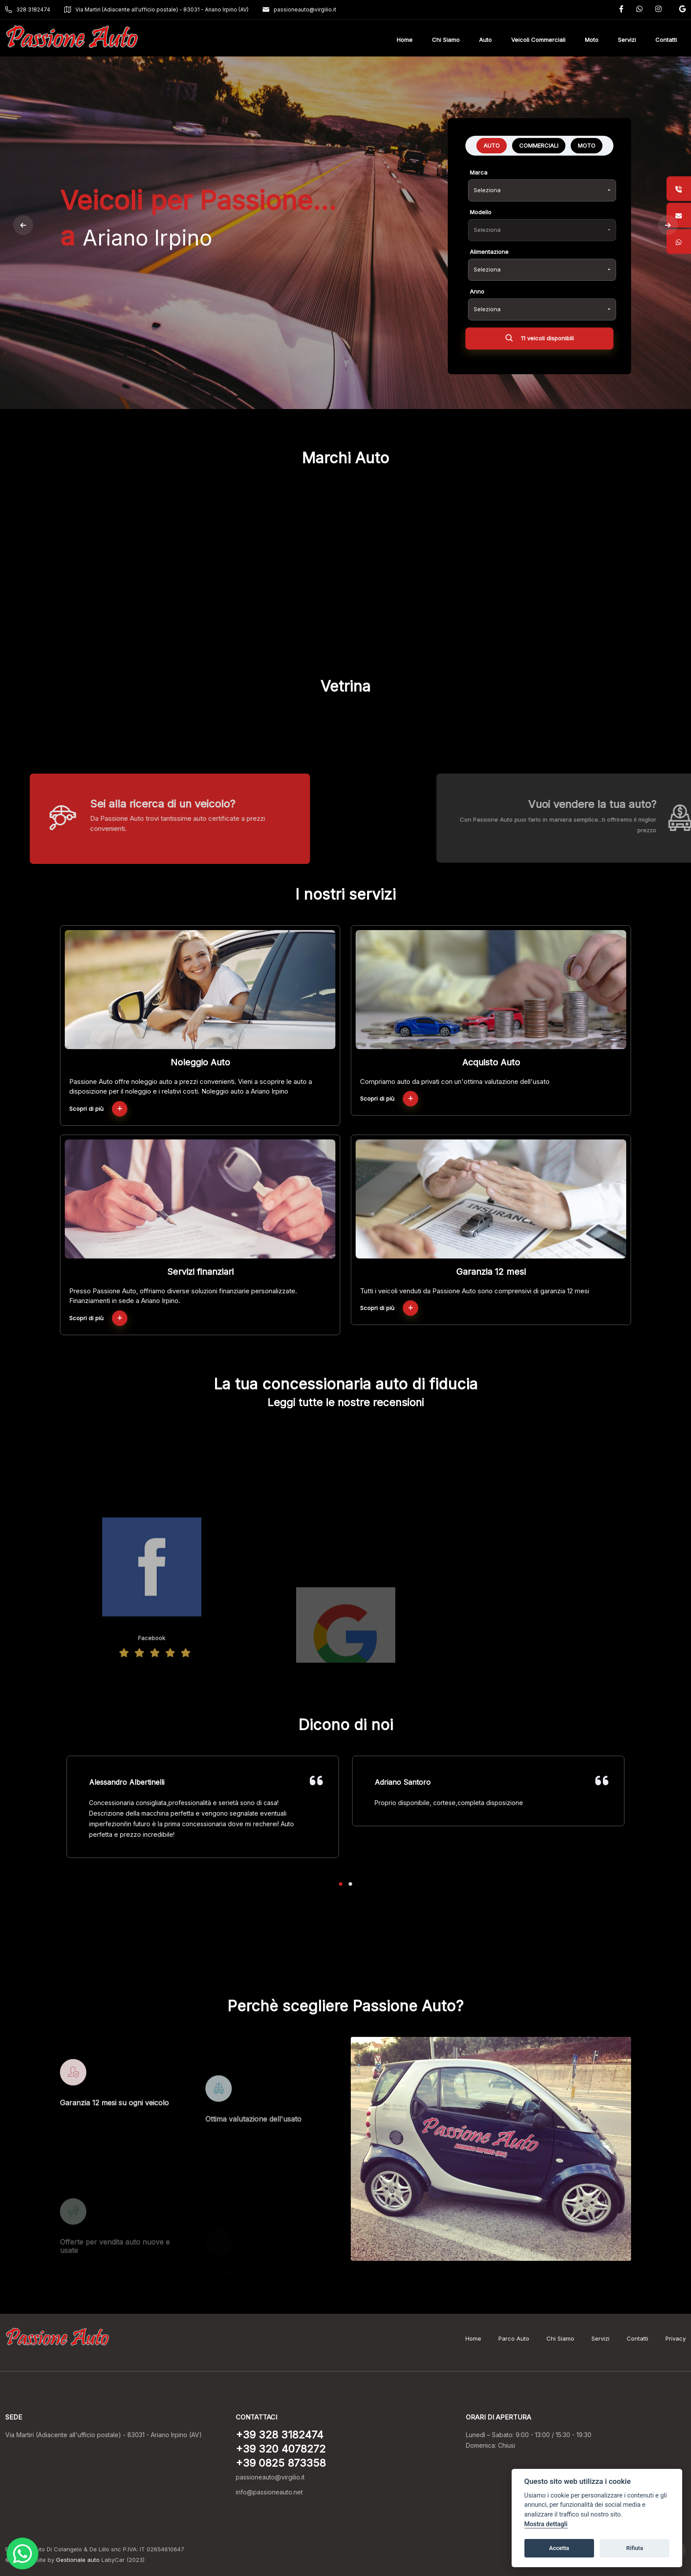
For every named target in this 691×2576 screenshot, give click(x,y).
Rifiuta (634, 2548)
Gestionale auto (78, 2559)
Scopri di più (98, 1108)
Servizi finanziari (200, 1271)
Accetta (559, 2548)
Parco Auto (513, 2338)
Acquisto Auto (491, 1062)
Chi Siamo (560, 2338)
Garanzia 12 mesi (491, 1271)
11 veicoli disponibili (539, 339)
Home (473, 2338)
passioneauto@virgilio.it (299, 9)
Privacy (675, 2338)
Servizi (600, 2338)
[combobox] (542, 190)
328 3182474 (27, 9)
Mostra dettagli (546, 2524)
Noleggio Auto (200, 1062)
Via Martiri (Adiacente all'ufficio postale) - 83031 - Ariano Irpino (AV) (156, 9)
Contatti (637, 2338)
